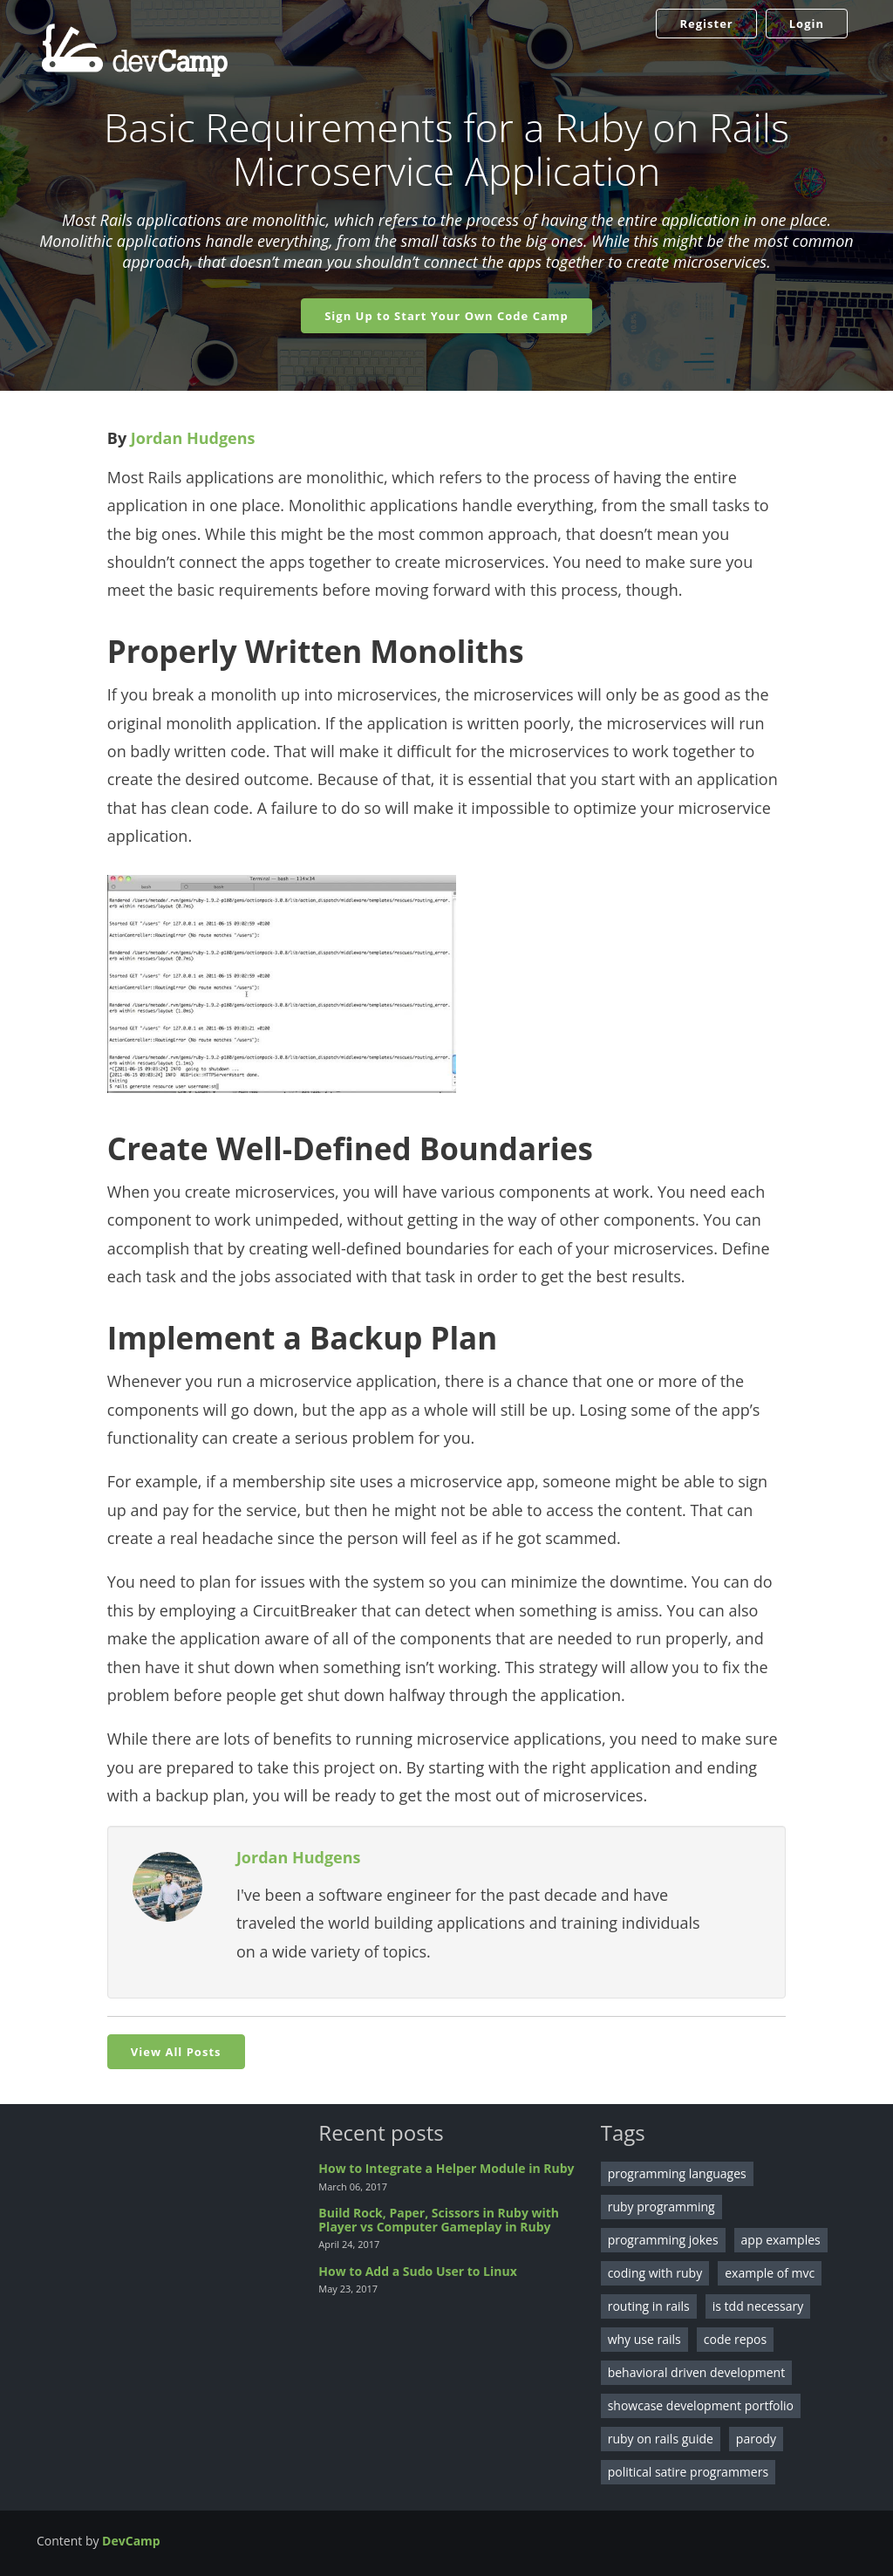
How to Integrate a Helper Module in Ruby (446, 2168)
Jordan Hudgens (193, 437)
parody (756, 2438)
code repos (735, 2339)
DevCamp (131, 2540)
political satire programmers (688, 2471)
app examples (781, 2239)
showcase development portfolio (701, 2405)
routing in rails (649, 2306)
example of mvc (770, 2273)
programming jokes (663, 2239)
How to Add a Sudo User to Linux (417, 2271)
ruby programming (661, 2206)
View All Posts (176, 2052)
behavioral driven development (697, 2372)
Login (806, 23)
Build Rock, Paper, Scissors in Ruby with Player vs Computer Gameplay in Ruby (438, 2219)
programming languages (677, 2173)
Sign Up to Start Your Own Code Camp (446, 316)
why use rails (644, 2339)
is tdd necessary (757, 2306)
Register (706, 23)
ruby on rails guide (660, 2438)
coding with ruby (655, 2273)
